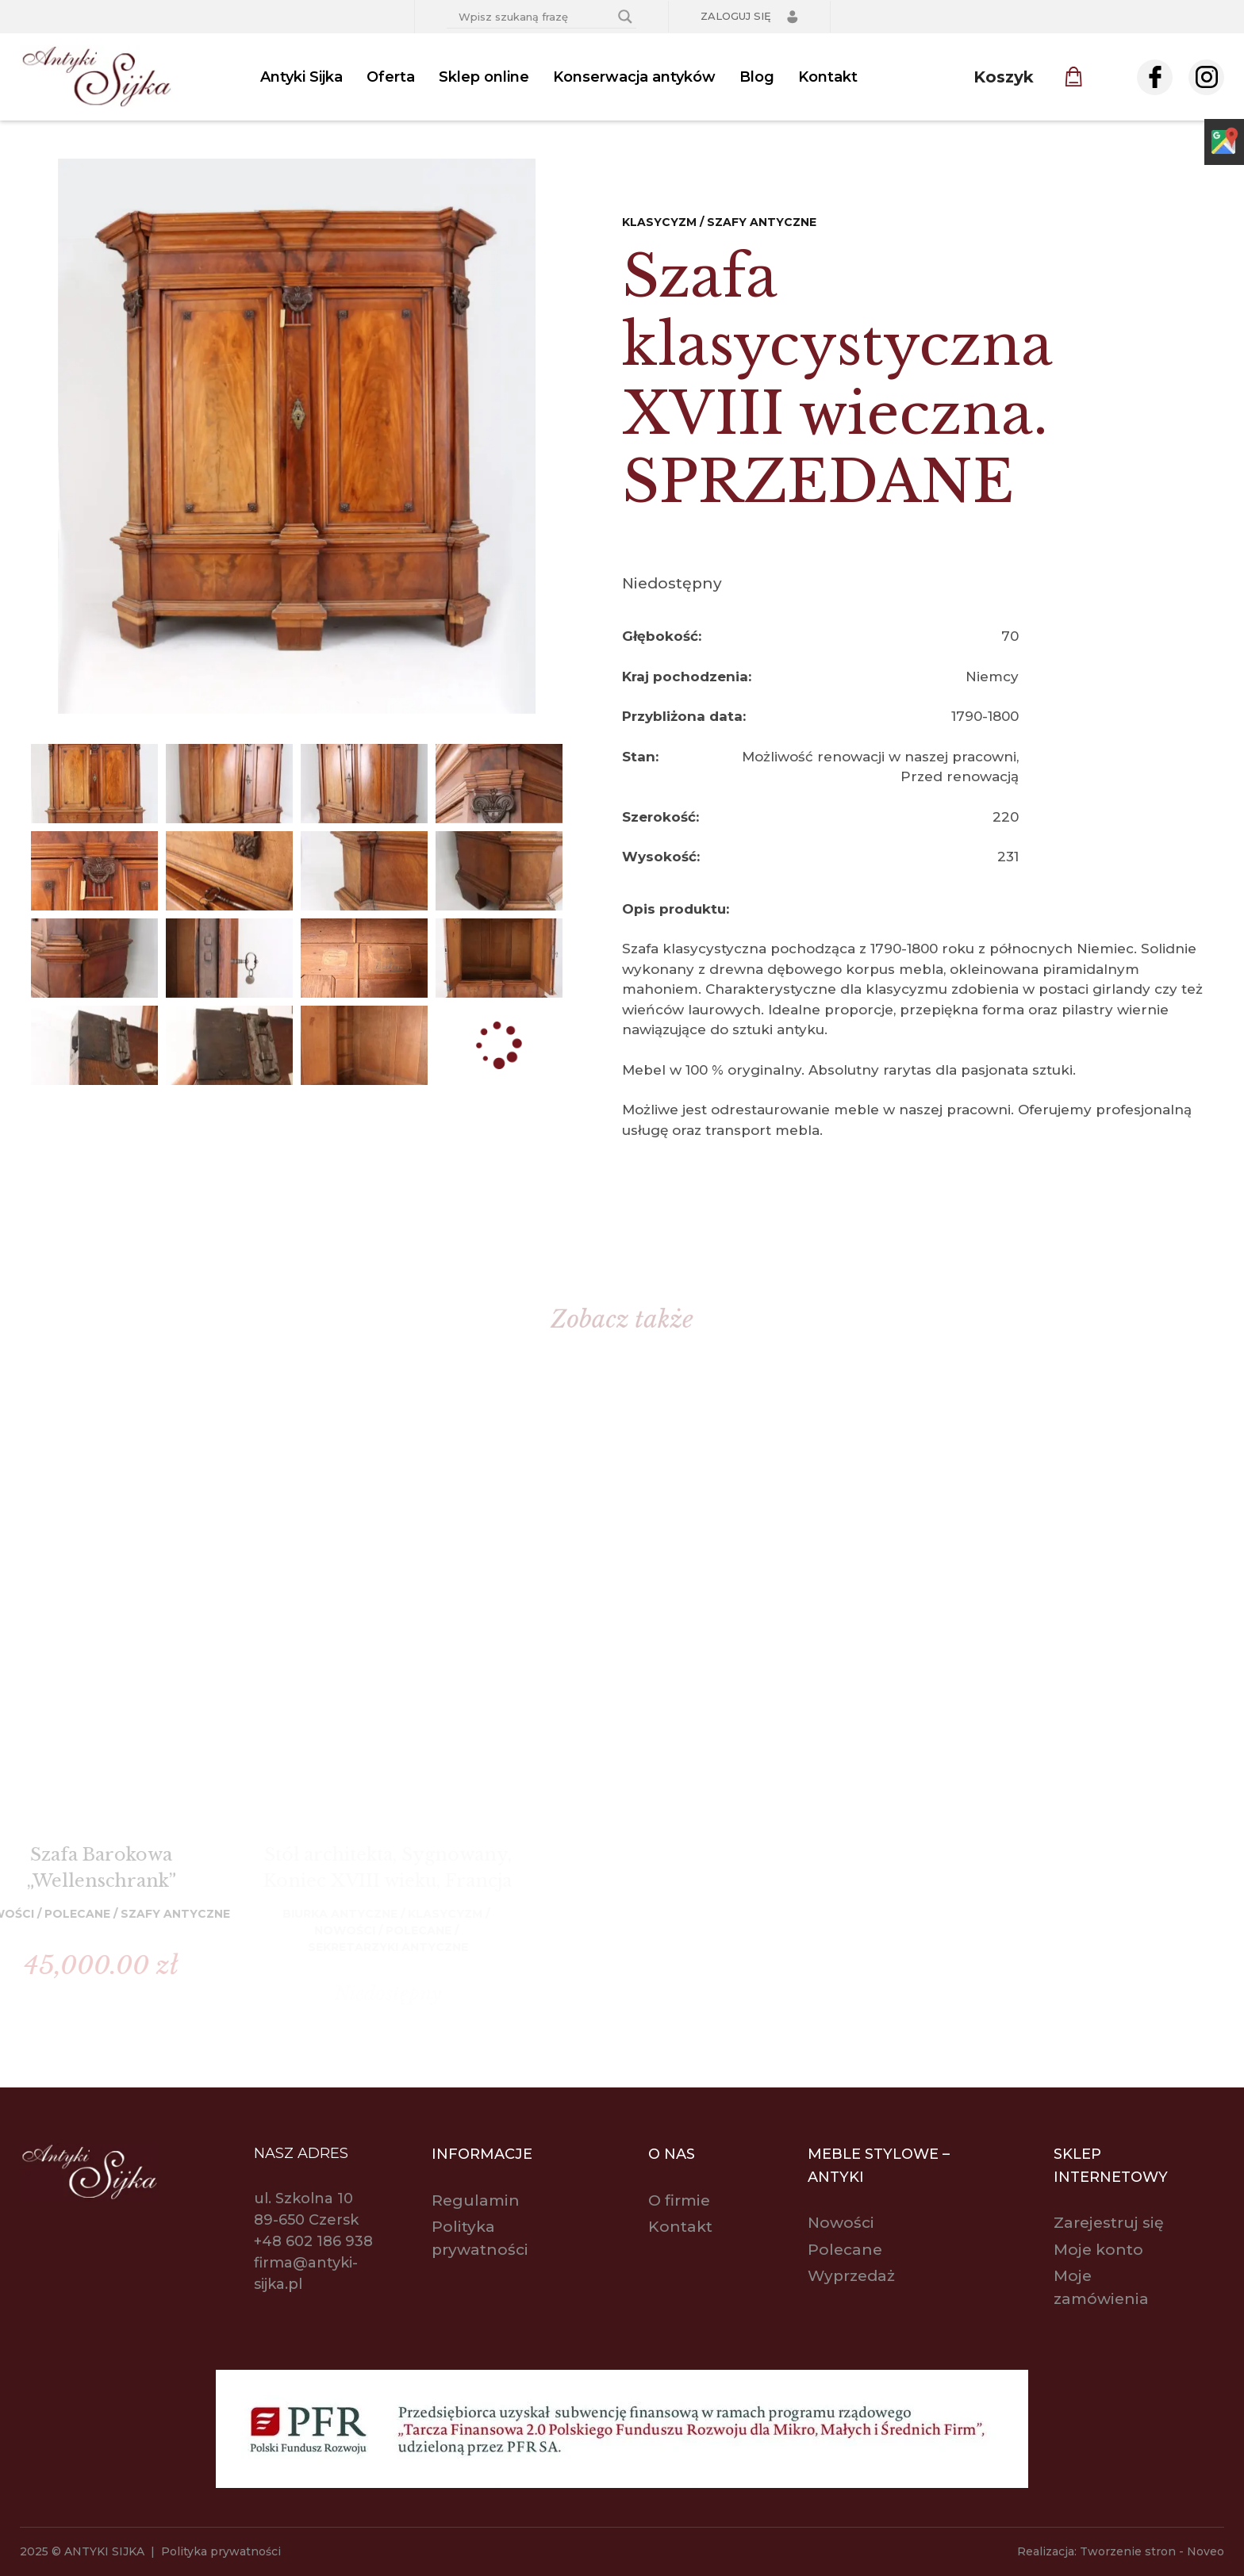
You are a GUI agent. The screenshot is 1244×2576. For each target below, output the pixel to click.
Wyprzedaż (851, 2276)
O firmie (679, 2200)
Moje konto (1098, 2250)
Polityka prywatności (221, 2551)
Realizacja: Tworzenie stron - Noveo (1120, 2551)
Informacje (482, 2154)
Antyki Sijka (301, 77)
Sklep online (484, 77)
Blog (756, 77)
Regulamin (476, 2200)
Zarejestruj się (1109, 2223)
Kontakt (828, 77)
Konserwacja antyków (634, 77)
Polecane (845, 2250)
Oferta (391, 77)
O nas (671, 2154)
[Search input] (534, 17)
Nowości (841, 2223)
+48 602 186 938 (313, 2241)
